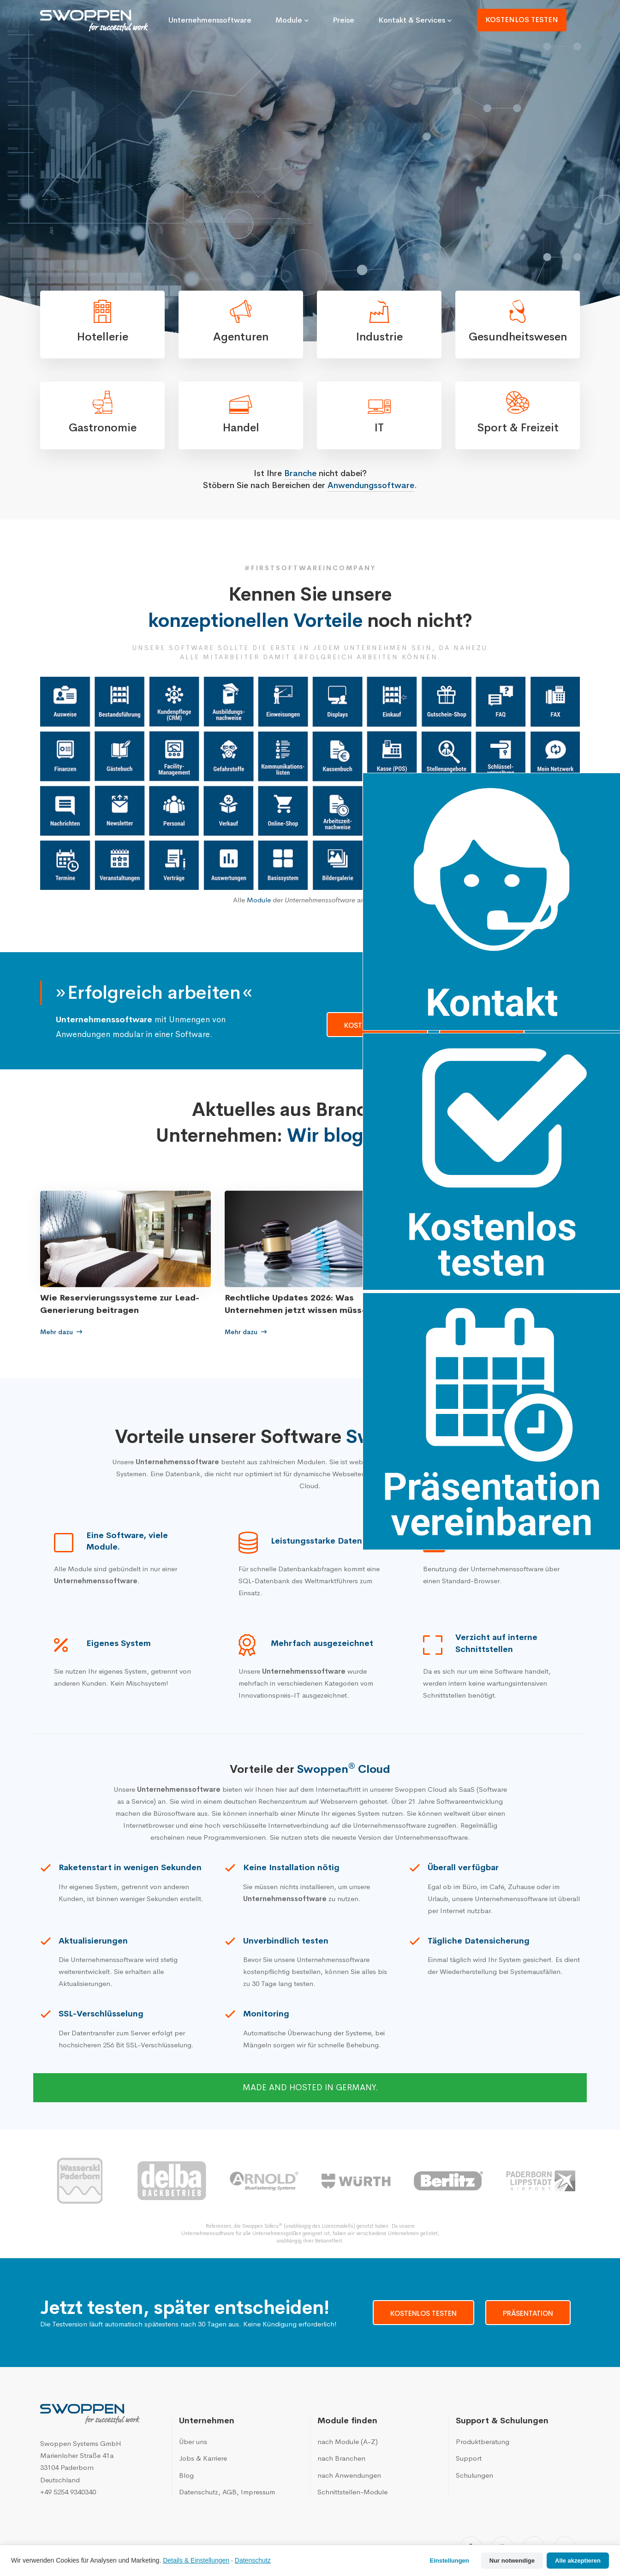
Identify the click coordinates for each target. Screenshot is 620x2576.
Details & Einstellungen (196, 2560)
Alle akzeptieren (578, 2560)
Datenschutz (253, 2560)
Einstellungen (449, 2560)
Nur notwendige (512, 2560)
